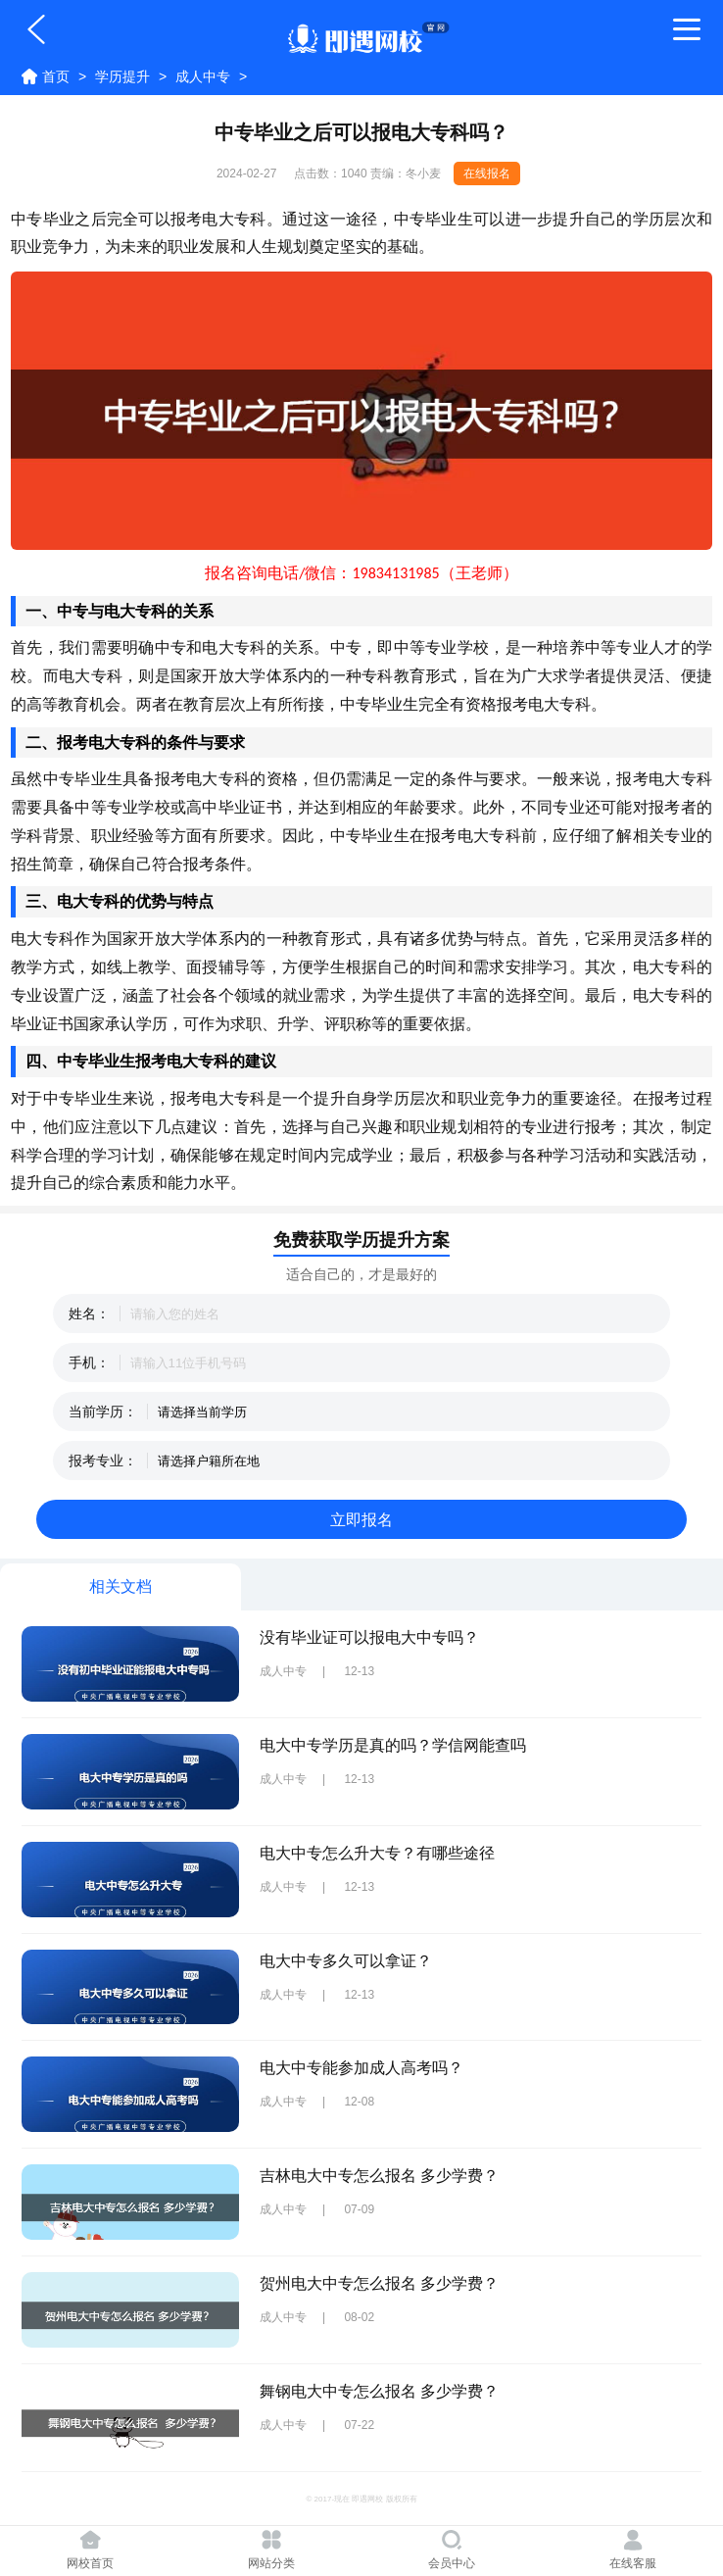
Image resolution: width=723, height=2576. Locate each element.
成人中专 (202, 76)
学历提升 (122, 76)
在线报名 (486, 173)
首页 (56, 76)
